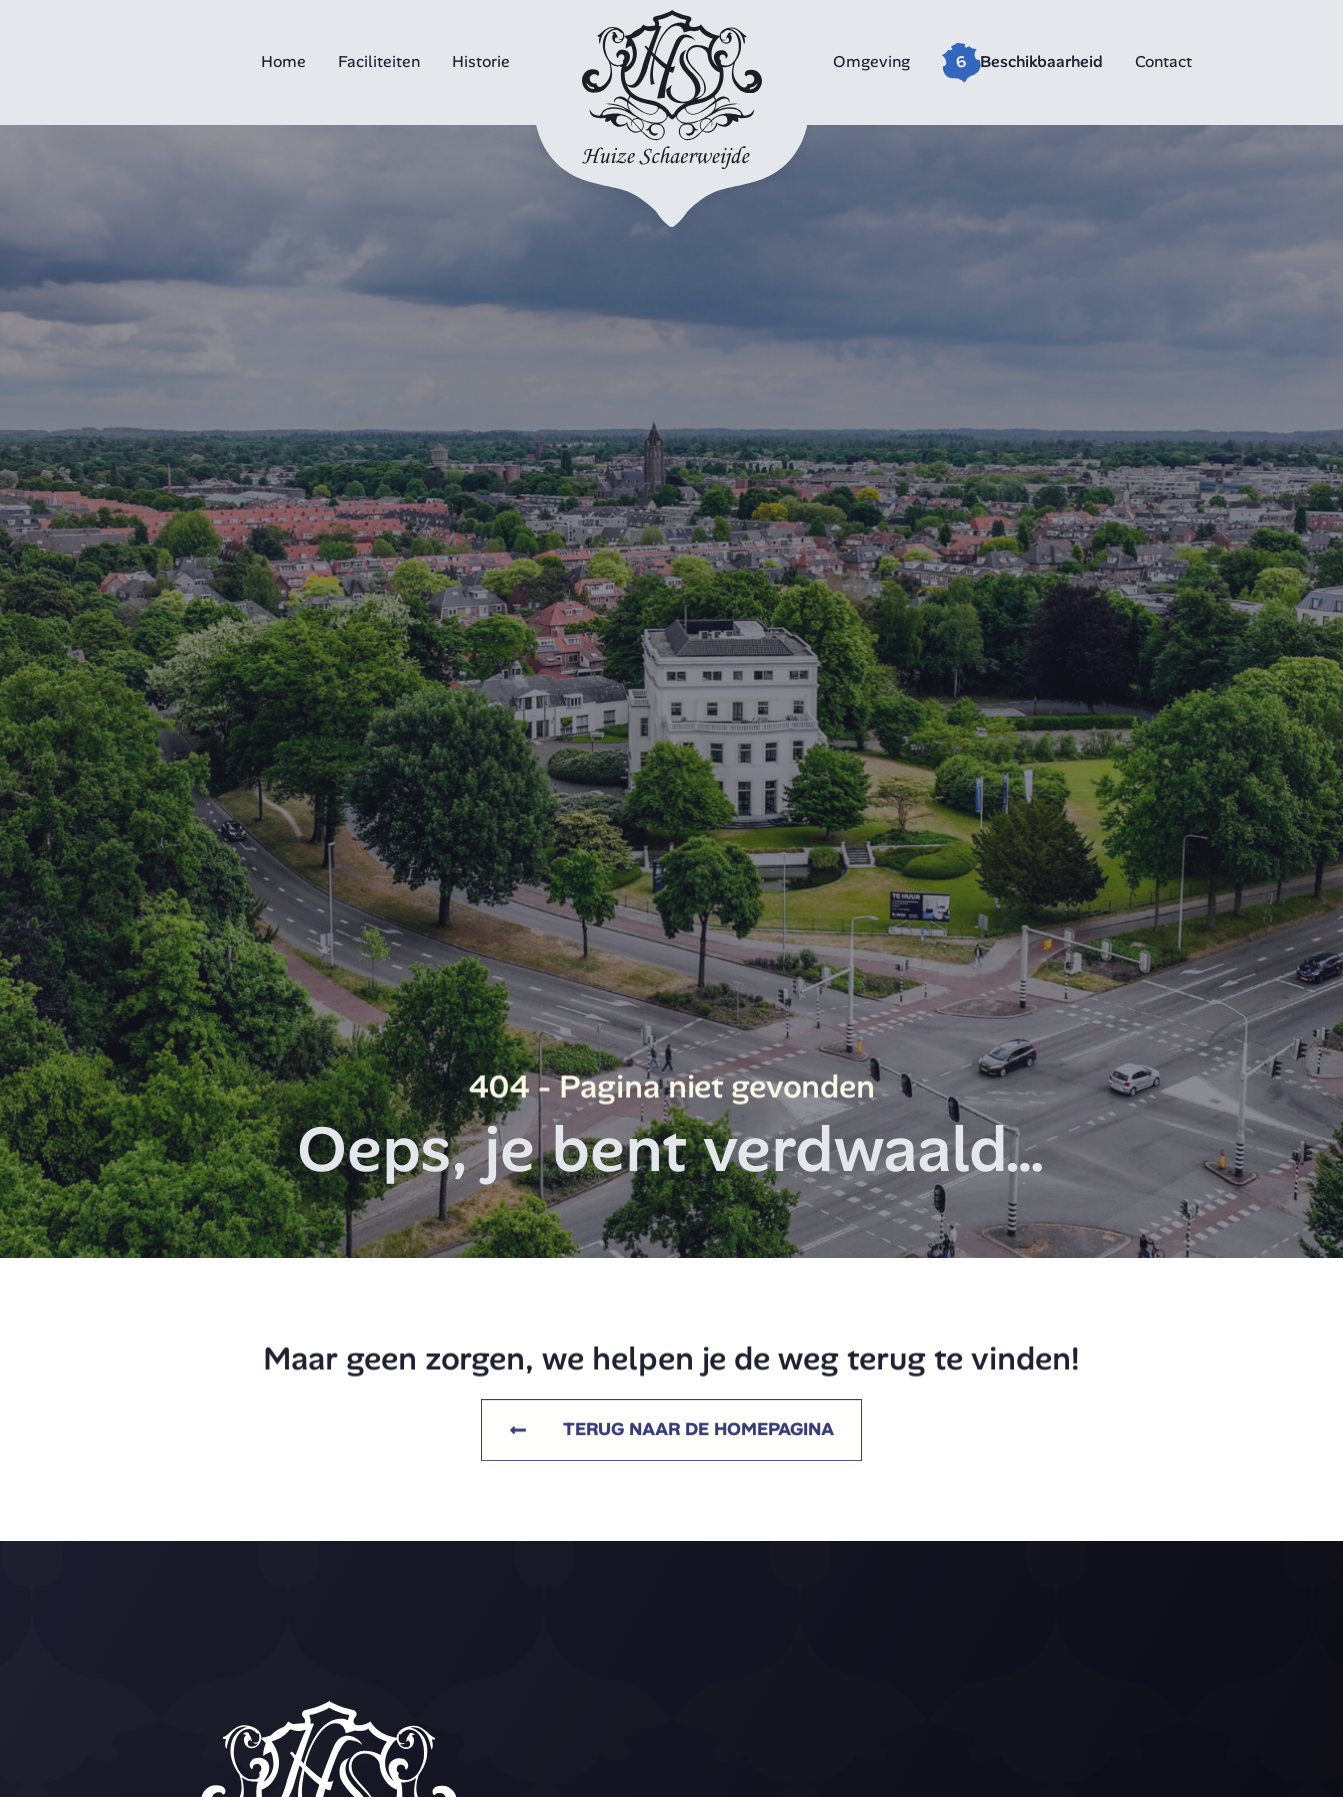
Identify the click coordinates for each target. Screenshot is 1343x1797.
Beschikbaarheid (1041, 61)
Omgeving (871, 61)
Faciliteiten (379, 61)
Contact (1163, 61)
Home (283, 61)
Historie (481, 61)
